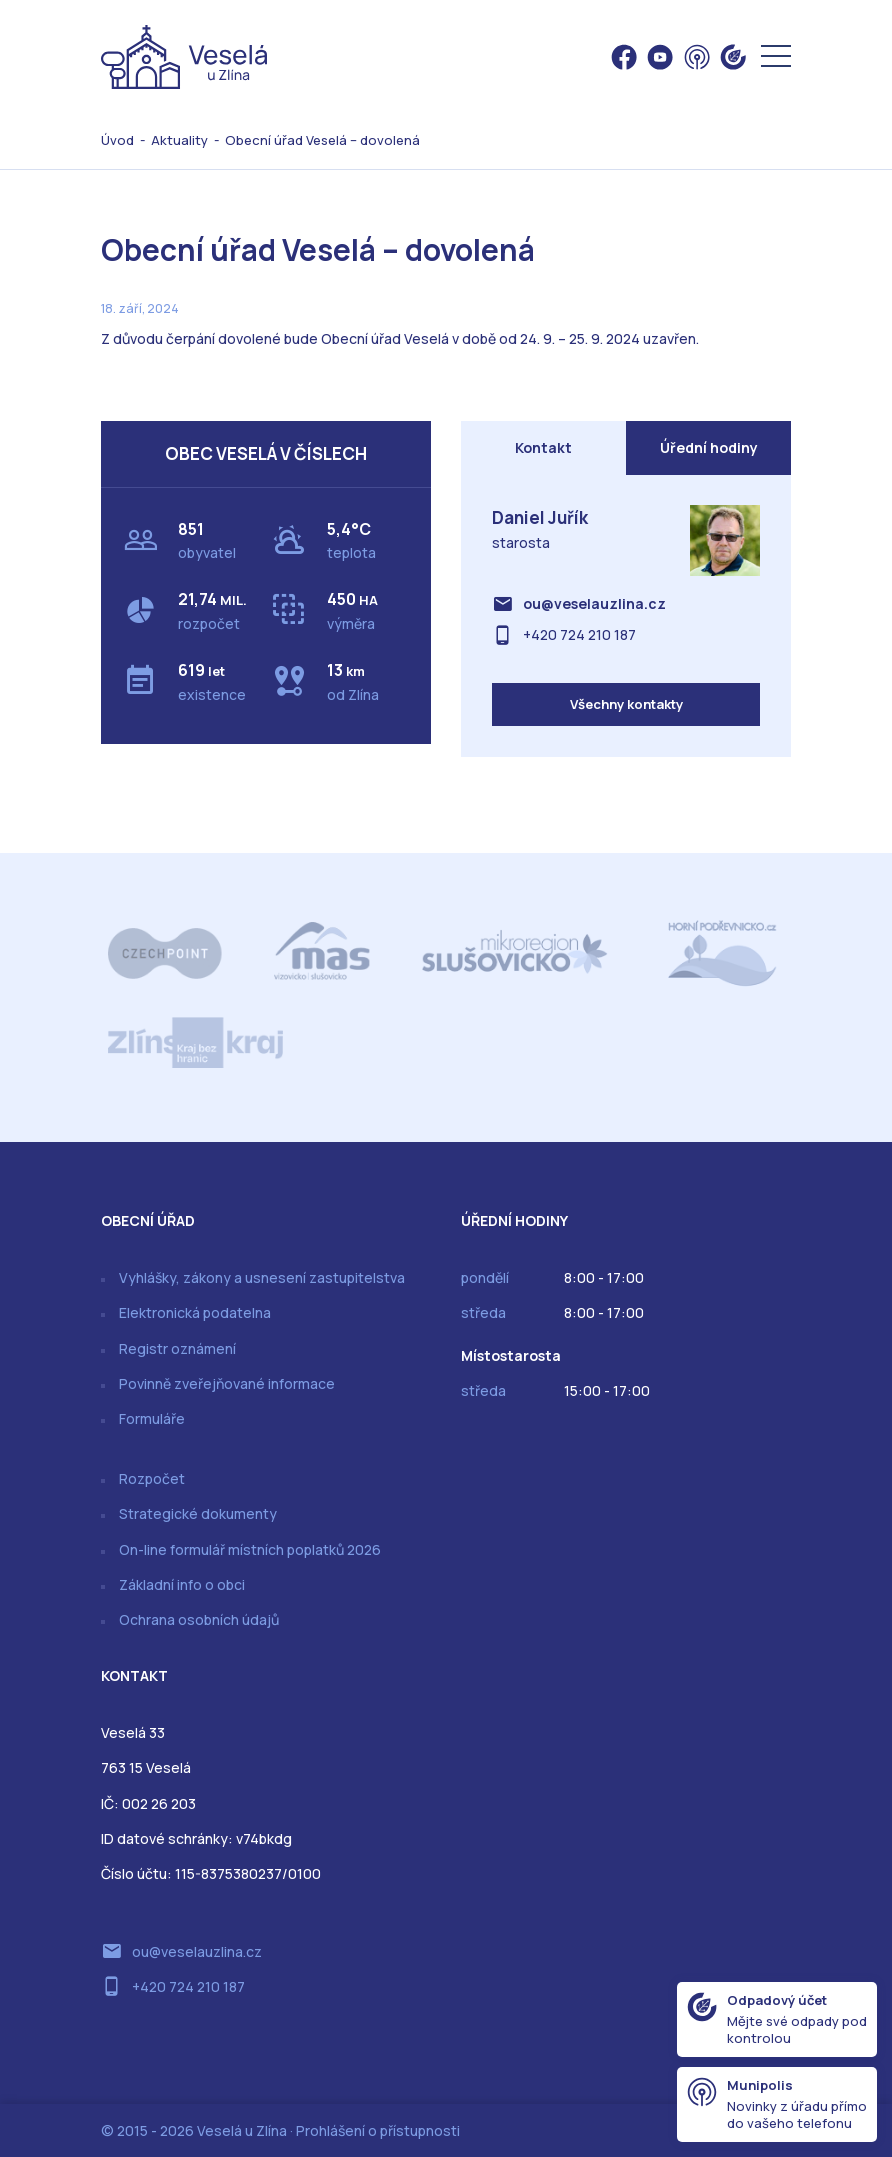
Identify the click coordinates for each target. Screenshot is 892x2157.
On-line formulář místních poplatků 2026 (250, 1549)
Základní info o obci (182, 1584)
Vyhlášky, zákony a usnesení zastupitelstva (262, 1277)
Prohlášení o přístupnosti (378, 2130)
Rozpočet (152, 1478)
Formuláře (152, 1418)
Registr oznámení (177, 1348)
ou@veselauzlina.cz (594, 603)
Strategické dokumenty (198, 1513)
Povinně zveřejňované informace (227, 1383)
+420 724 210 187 (579, 634)
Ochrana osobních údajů (199, 1619)
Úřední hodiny (709, 447)
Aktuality (179, 140)
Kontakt (543, 447)
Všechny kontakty (626, 704)
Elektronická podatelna (195, 1312)
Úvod (117, 140)
